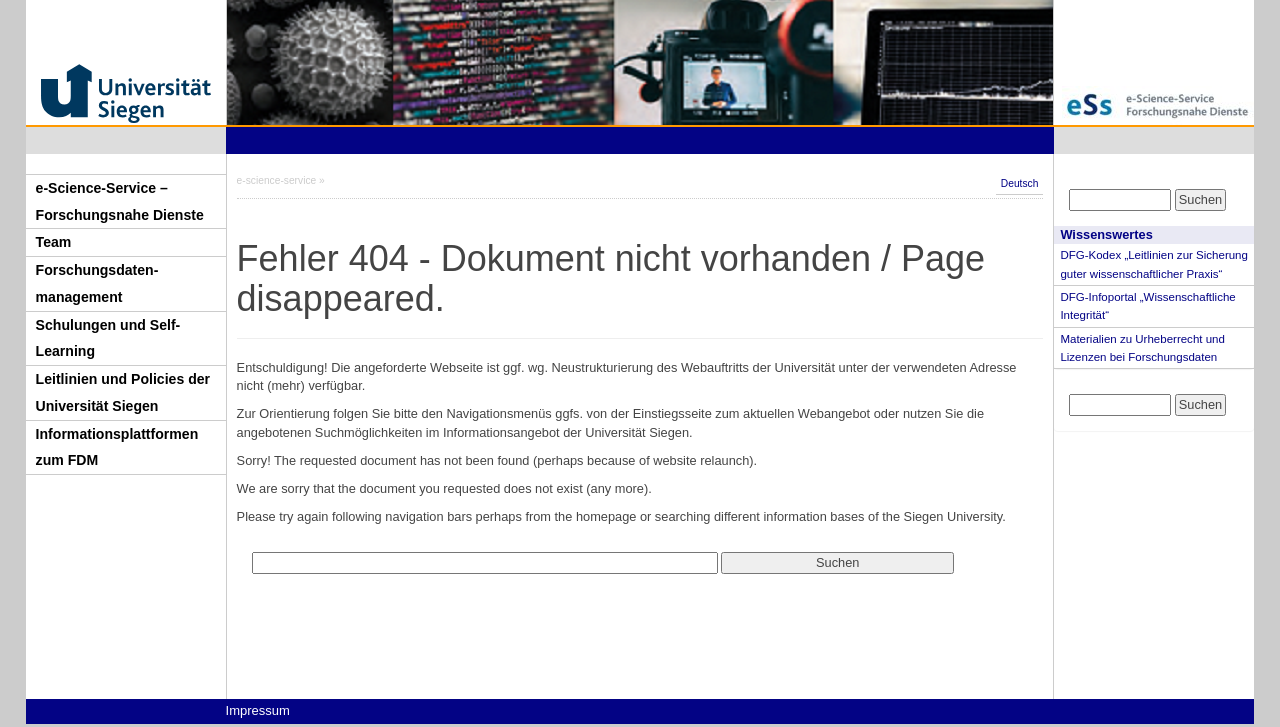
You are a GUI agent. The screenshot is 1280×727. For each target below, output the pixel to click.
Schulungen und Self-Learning (108, 338)
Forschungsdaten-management (97, 283)
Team (54, 242)
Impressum (258, 710)
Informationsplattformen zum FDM (117, 447)
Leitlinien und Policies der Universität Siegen (123, 392)
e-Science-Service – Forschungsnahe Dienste (120, 201)
